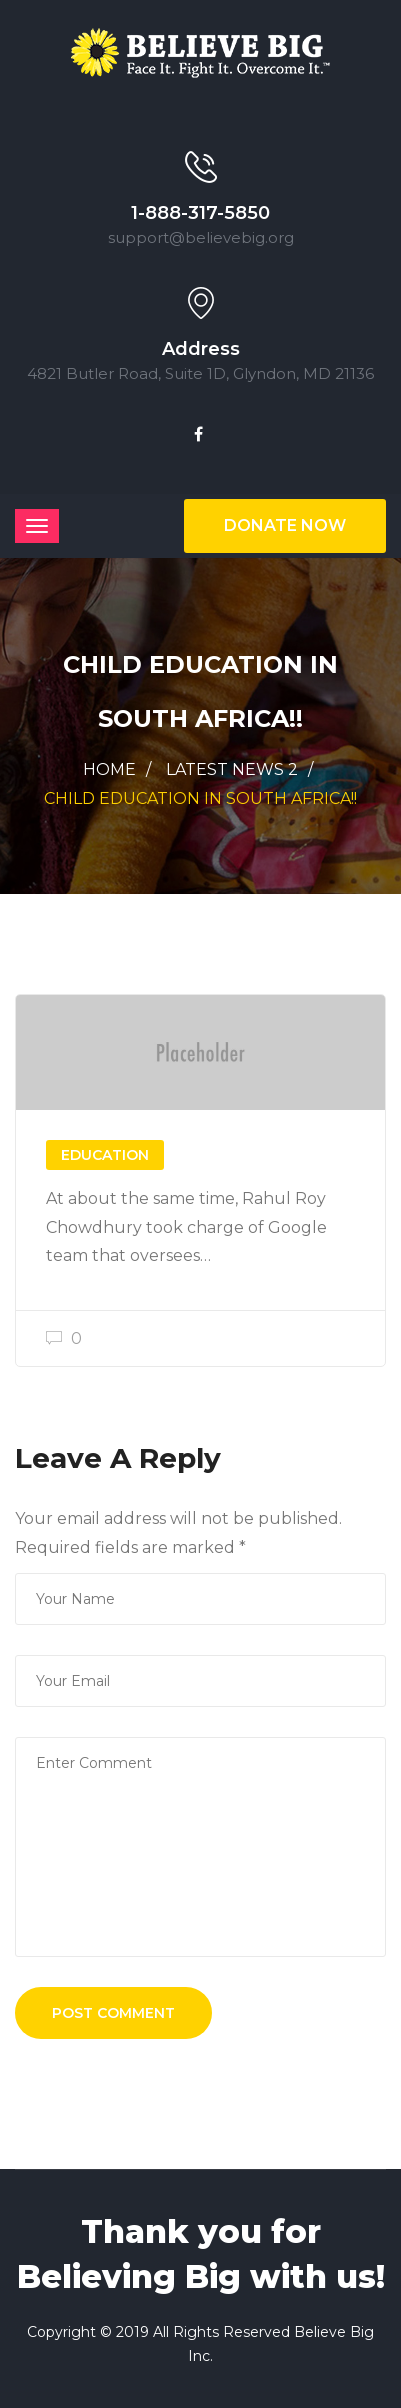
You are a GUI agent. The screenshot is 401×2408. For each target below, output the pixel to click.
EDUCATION (105, 1155)
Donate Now (285, 525)
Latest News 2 (232, 769)
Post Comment (113, 2013)
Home (109, 769)
